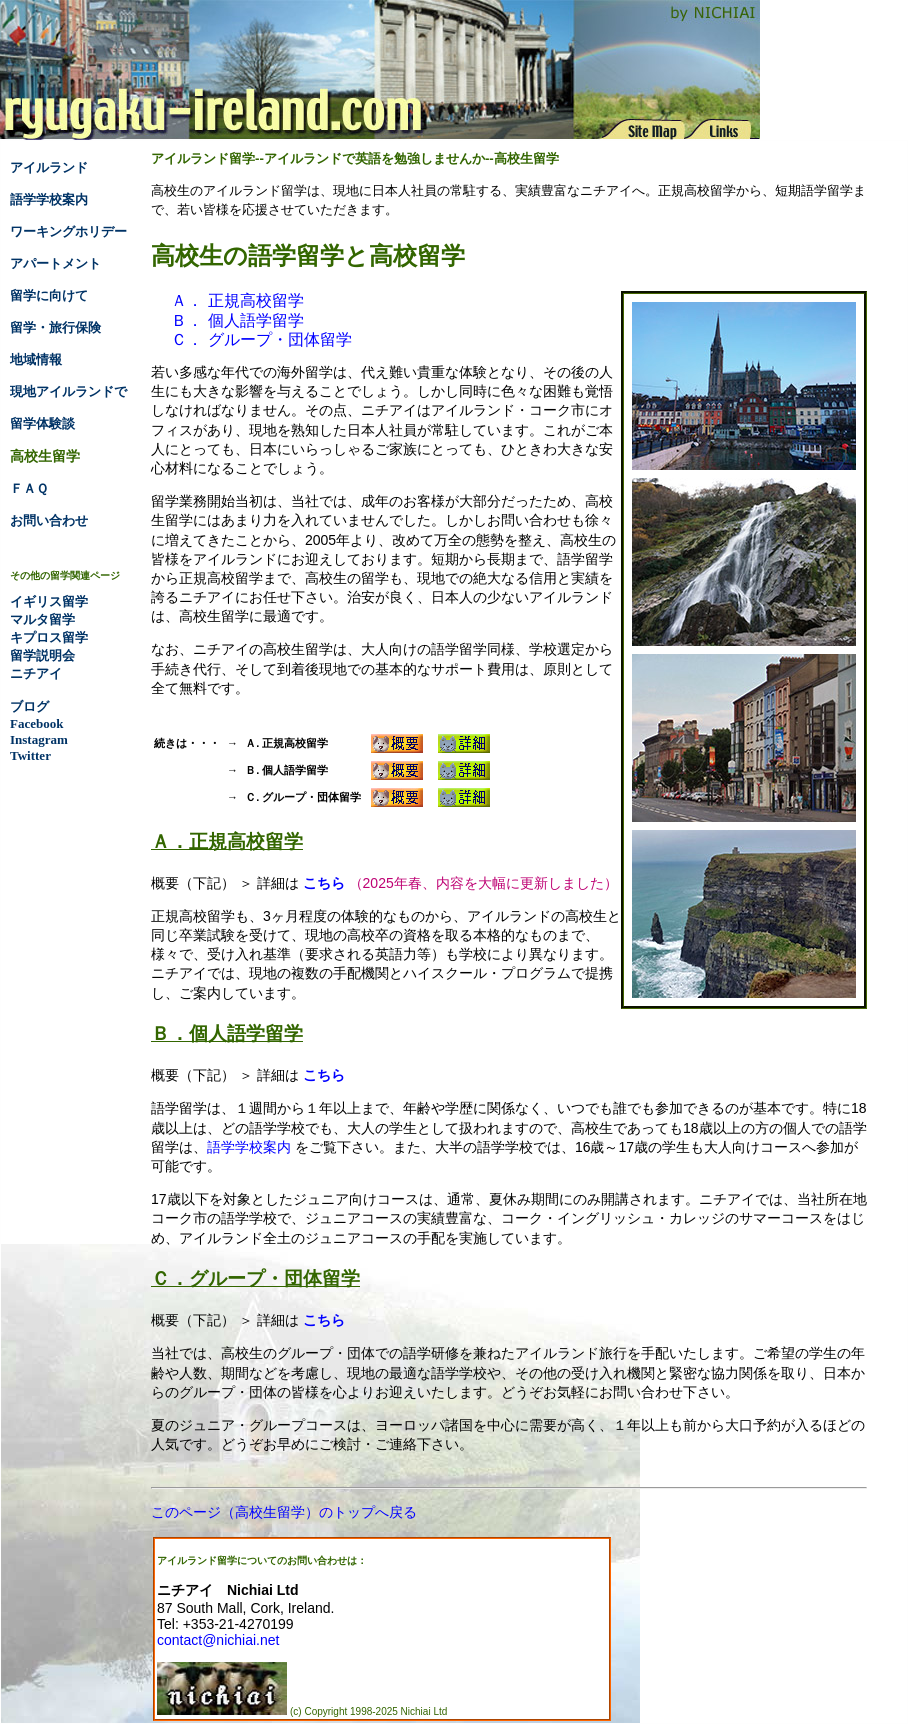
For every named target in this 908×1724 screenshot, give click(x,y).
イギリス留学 (49, 601)
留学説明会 (42, 655)
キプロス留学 (49, 637)
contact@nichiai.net (218, 1640)
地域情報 (36, 359)
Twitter (30, 755)
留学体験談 (42, 423)
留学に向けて (49, 295)
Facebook (36, 723)
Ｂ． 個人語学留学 (237, 320)
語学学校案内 (249, 1147)
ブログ (29, 706)
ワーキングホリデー (68, 231)
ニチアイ (36, 673)
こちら (324, 883)
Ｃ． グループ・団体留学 (261, 339)
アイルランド (49, 167)
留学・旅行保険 (55, 327)
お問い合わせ (49, 520)
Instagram (39, 739)
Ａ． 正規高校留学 (237, 300)
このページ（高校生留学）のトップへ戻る (284, 1512)
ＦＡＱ (29, 488)
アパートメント (55, 263)
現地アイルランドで (68, 391)
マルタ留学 (42, 619)
